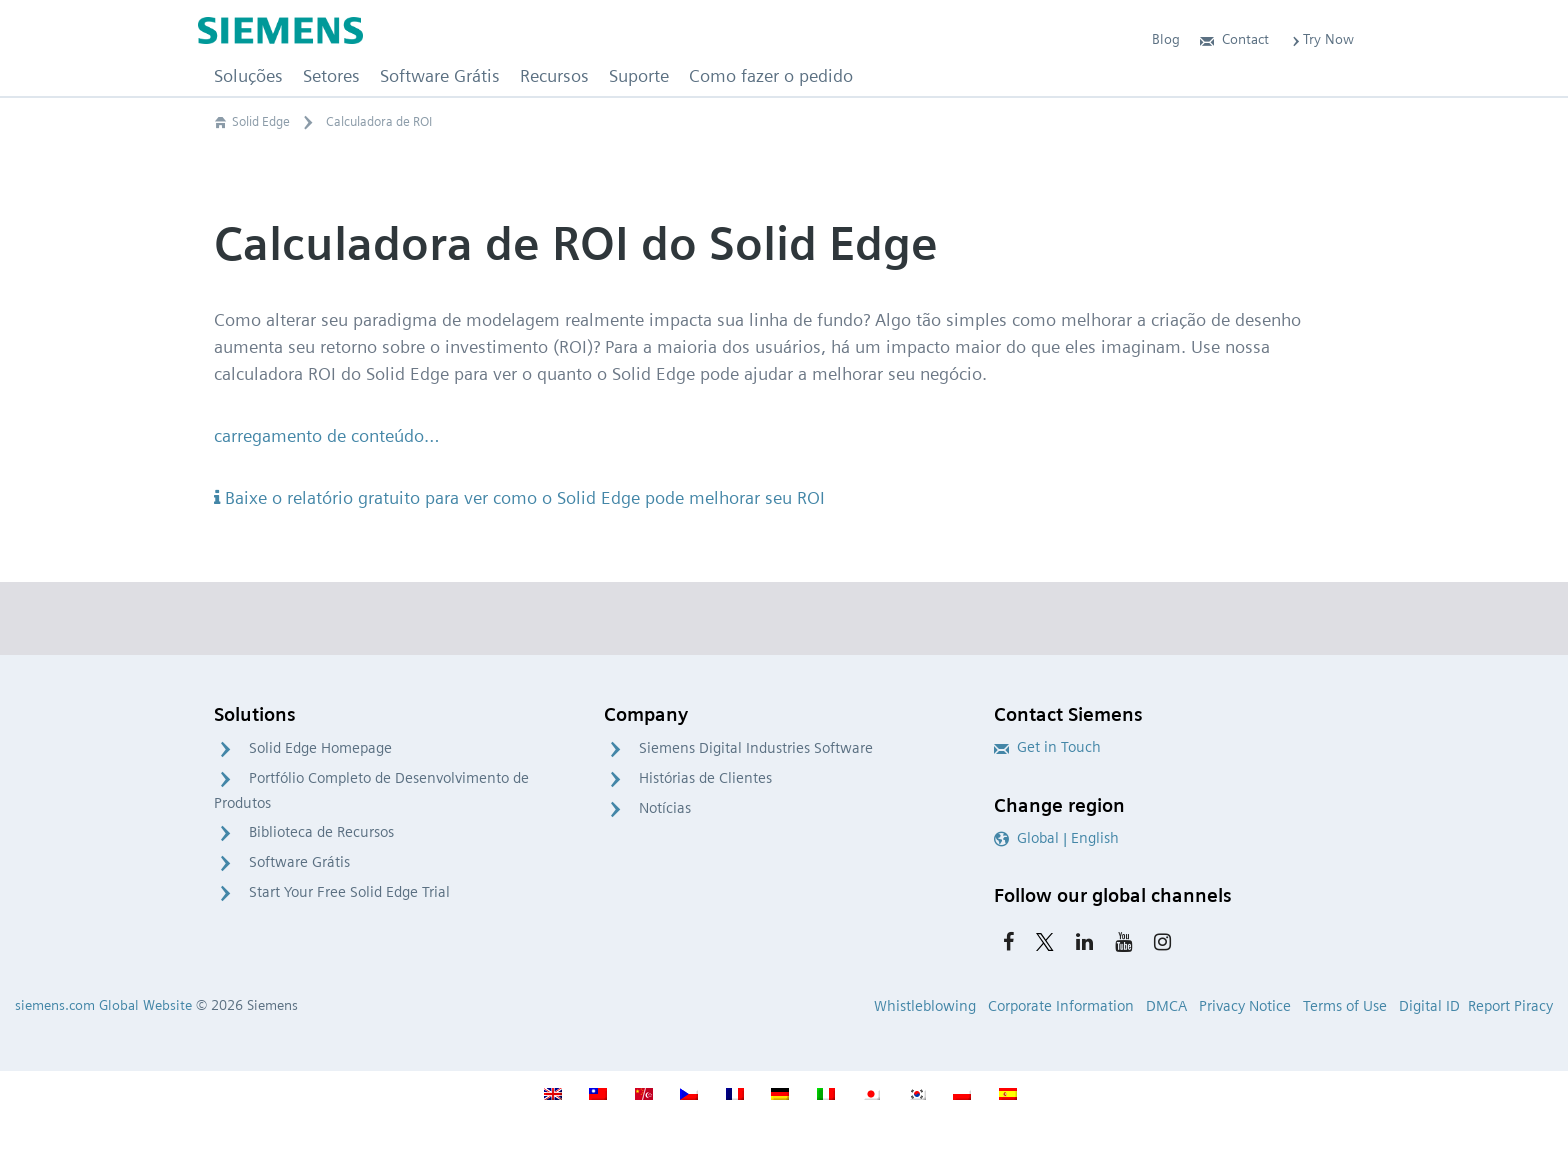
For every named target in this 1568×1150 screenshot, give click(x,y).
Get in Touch (1047, 747)
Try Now (1321, 39)
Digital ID (1429, 1006)
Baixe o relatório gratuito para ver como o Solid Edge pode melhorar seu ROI (519, 497)
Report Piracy (1510, 1006)
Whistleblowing (925, 1006)
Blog (1166, 39)
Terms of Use (1345, 1006)
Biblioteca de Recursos (321, 832)
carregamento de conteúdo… (327, 435)
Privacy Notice (1245, 1006)
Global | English (1056, 838)
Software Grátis (299, 862)
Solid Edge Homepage (320, 748)
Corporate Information (1061, 1006)
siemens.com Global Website (103, 1005)
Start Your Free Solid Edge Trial (349, 892)
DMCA (1166, 1006)
